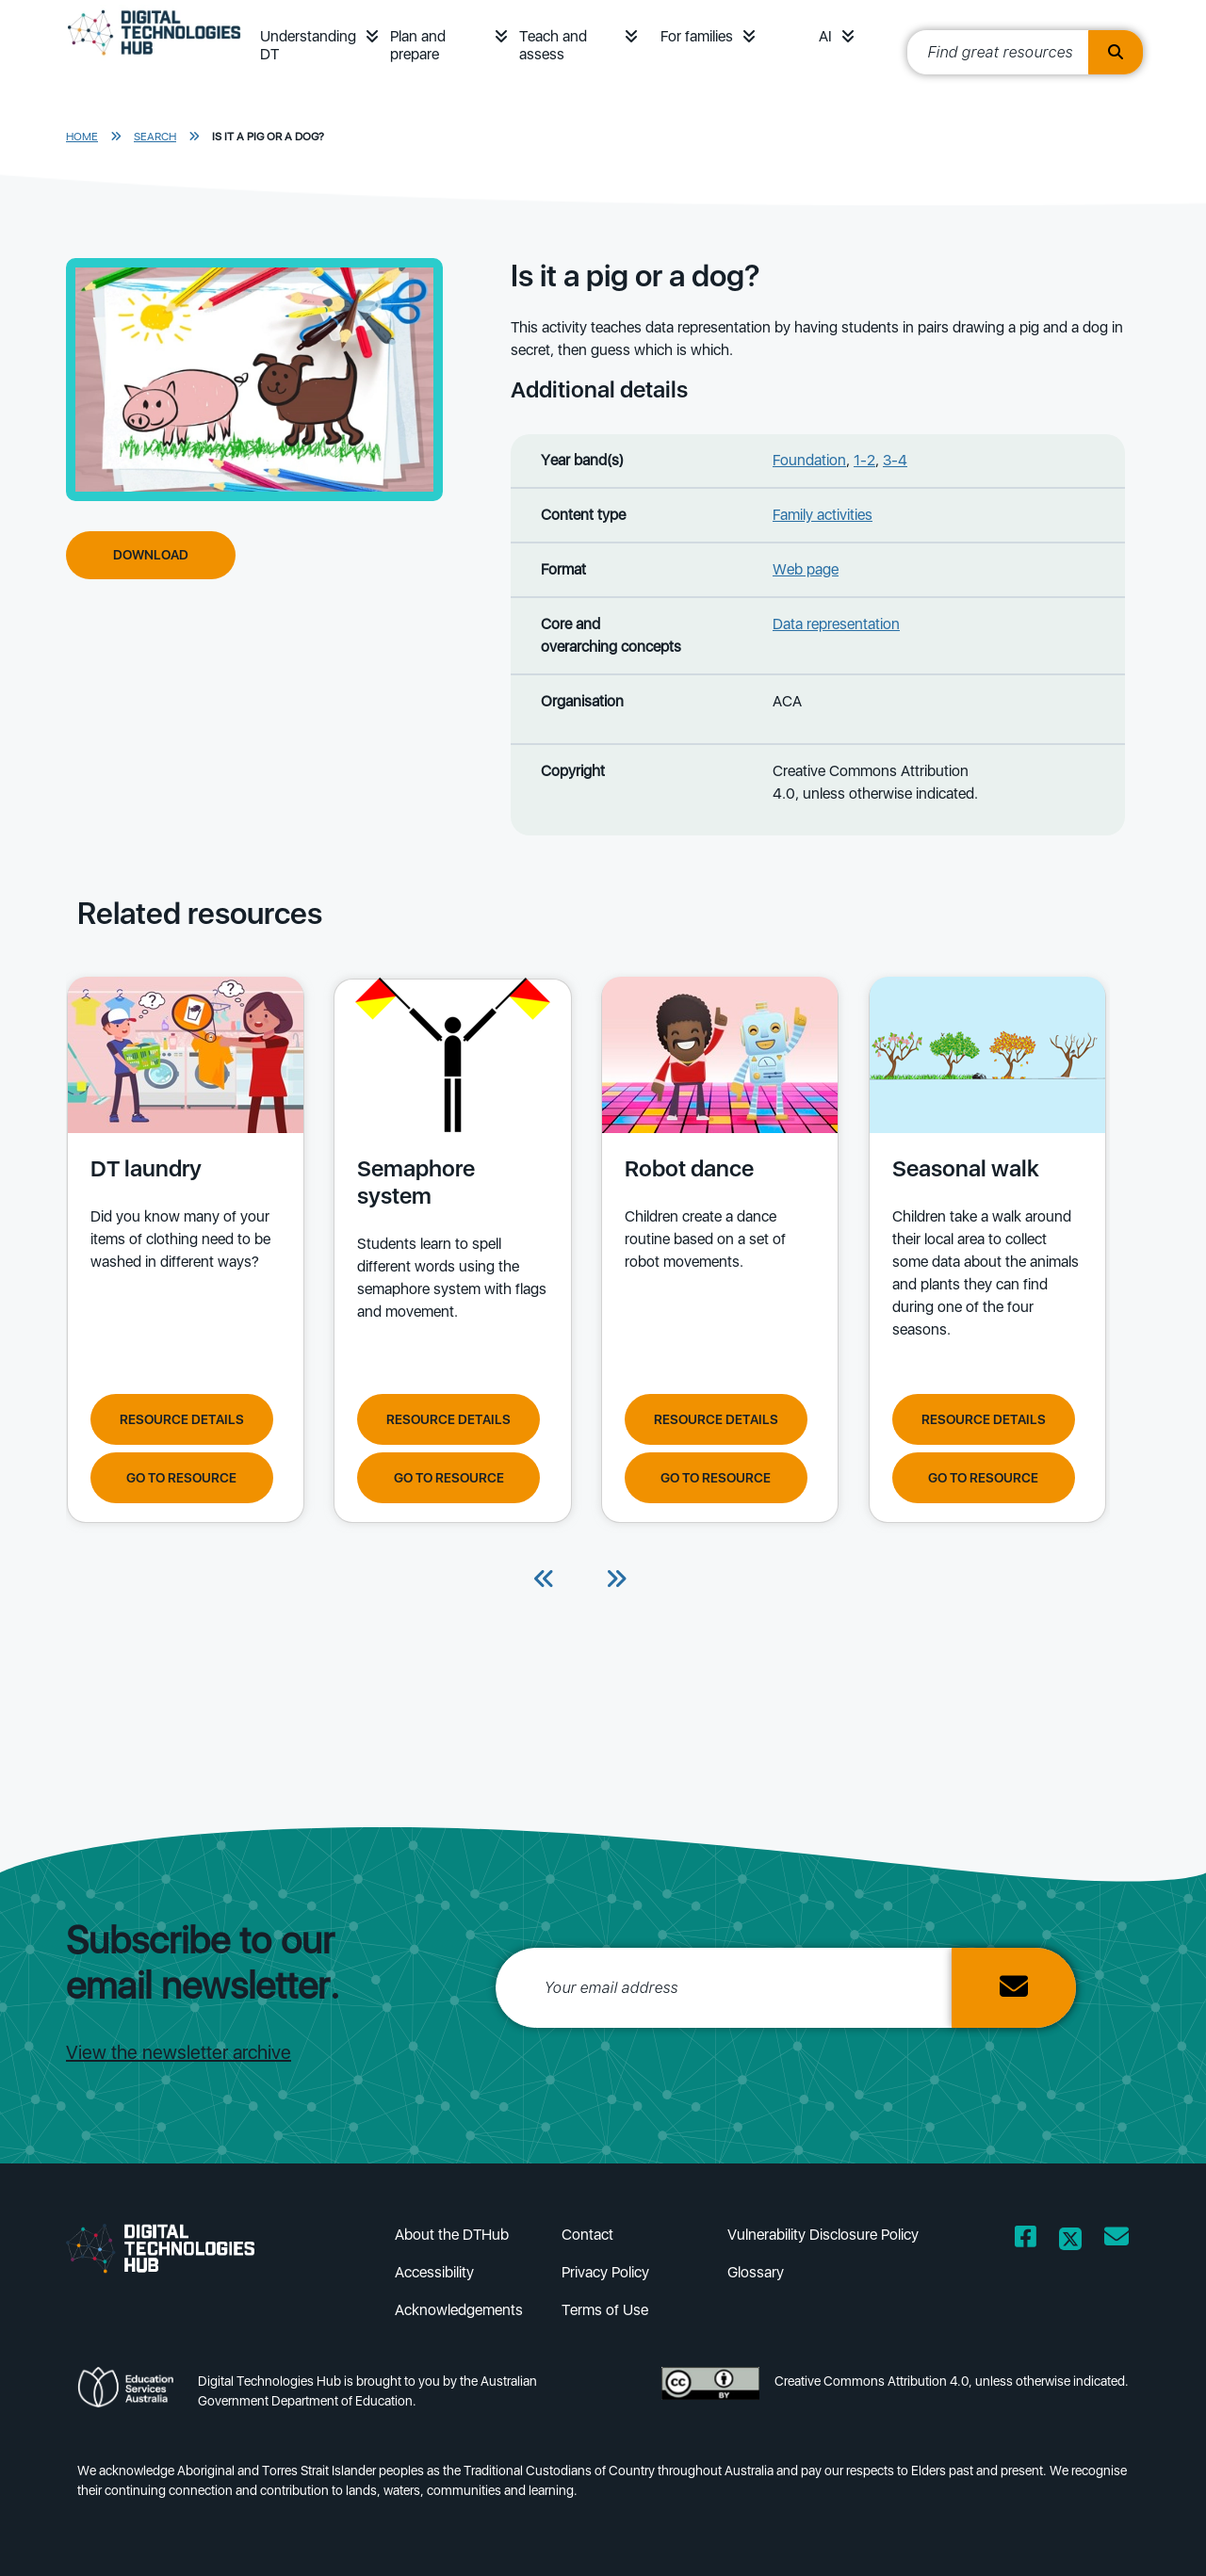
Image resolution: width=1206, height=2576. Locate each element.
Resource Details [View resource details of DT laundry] (181, 1418)
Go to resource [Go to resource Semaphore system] (446, 1476)
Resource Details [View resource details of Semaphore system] (446, 1418)
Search (155, 136)
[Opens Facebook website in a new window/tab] (1025, 2240)
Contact (587, 2235)
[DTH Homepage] (154, 58)
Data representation (836, 624)
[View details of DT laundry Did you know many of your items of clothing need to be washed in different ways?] (184, 1174)
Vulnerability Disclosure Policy (823, 2235)
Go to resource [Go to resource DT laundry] (181, 1476)
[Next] (616, 1580)
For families (696, 36)
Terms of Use (605, 2310)
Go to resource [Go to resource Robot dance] (712, 1476)
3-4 (895, 460)
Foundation (809, 460)
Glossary (755, 2272)
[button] (372, 36)
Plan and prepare (418, 45)
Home (82, 136)
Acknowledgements (459, 2310)
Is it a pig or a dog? (268, 136)
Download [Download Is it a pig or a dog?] (150, 554)
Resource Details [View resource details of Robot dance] (712, 1418)
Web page (806, 569)
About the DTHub (452, 2235)
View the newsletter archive (178, 2052)
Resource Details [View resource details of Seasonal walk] (977, 1418)
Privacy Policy (605, 2272)
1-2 (864, 460)
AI (825, 36)
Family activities (822, 515)
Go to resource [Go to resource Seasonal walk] (977, 1476)
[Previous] (544, 1580)
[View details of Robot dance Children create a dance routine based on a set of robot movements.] (715, 1174)
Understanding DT (308, 45)
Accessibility (434, 2272)
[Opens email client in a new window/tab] (1116, 2240)
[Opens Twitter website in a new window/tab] (1070, 2240)
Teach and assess (553, 45)
